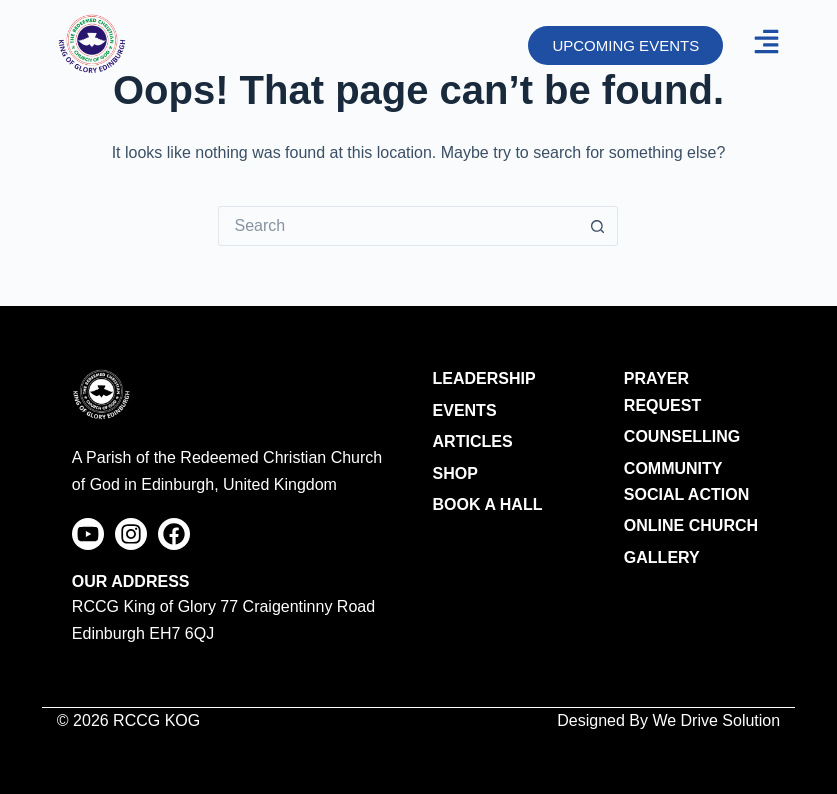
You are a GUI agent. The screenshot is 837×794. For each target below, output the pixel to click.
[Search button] (598, 226)
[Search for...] (398, 226)
